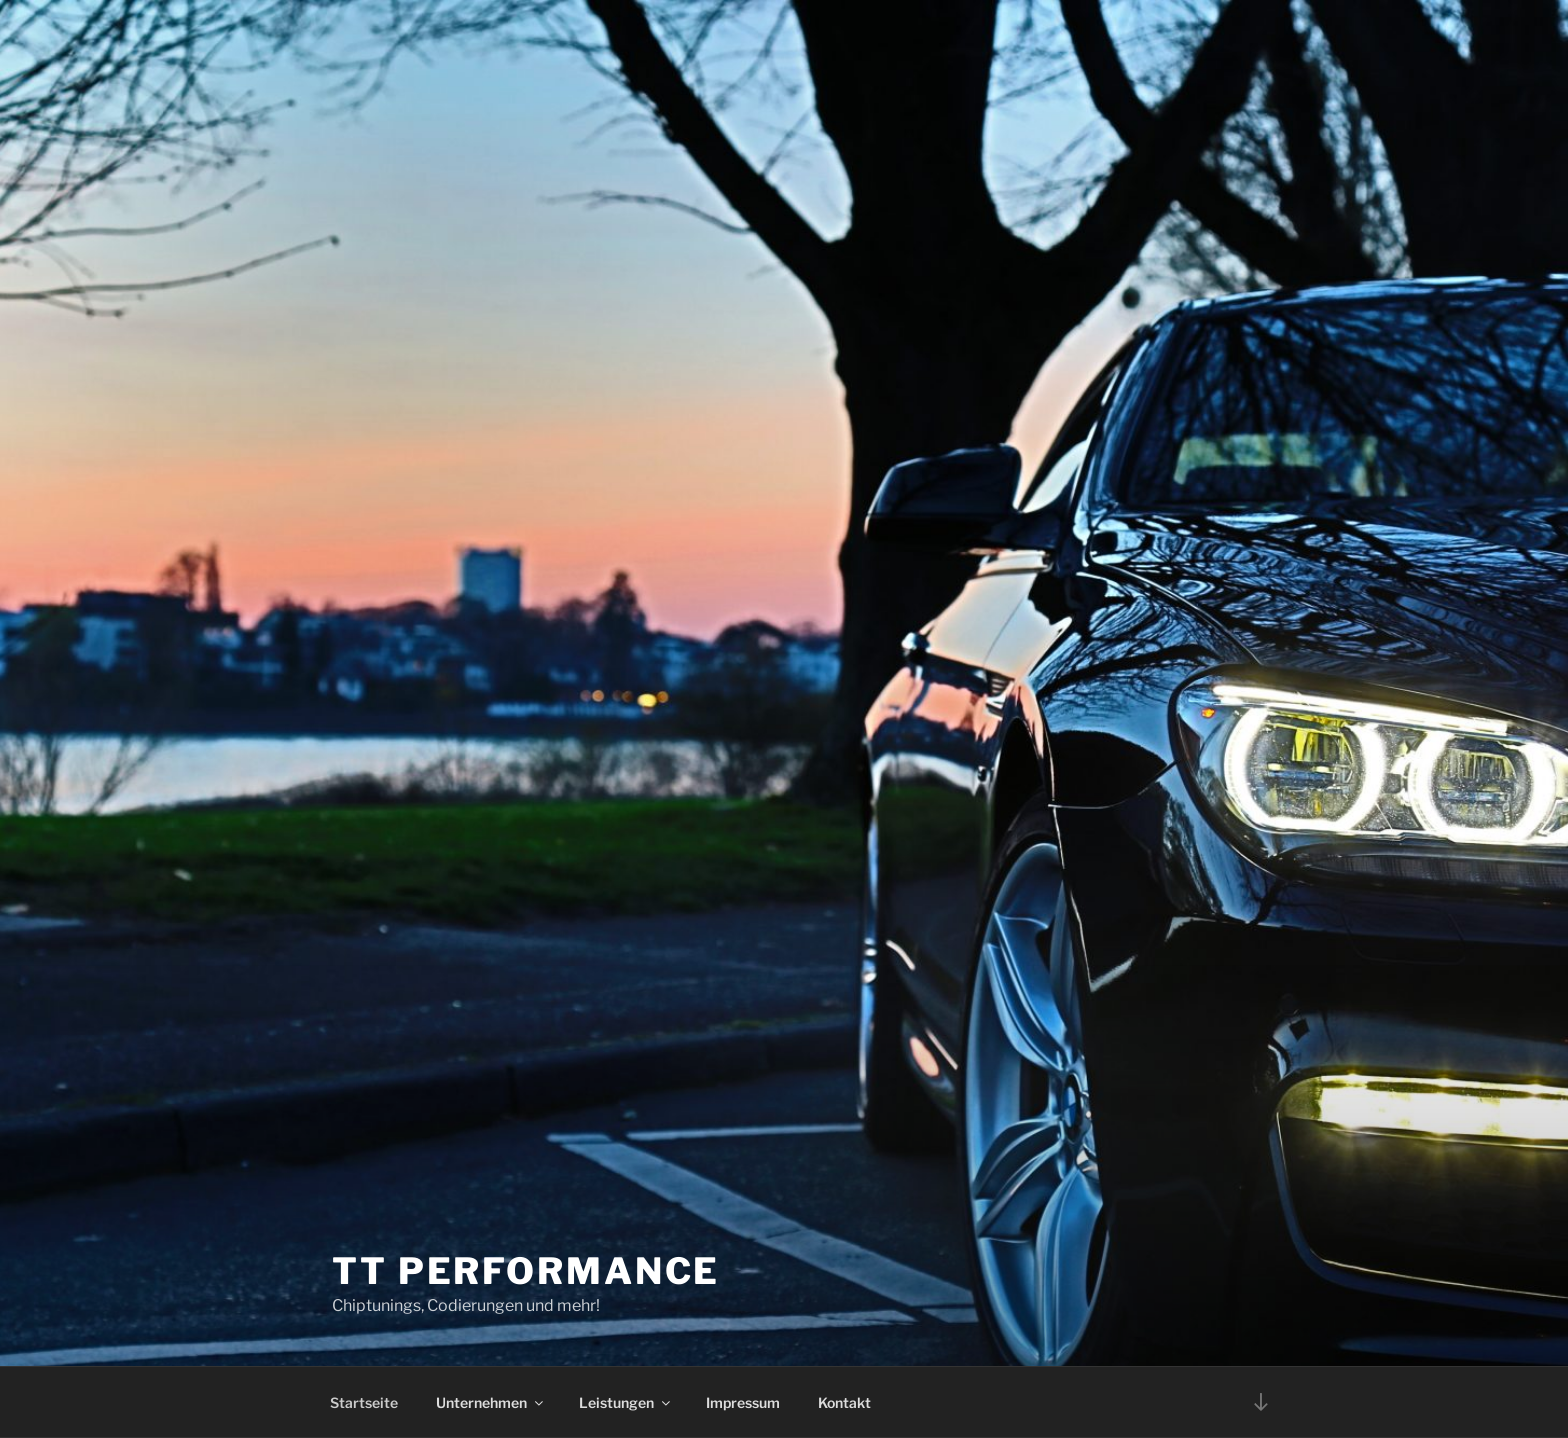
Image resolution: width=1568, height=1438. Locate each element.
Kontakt (844, 1402)
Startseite (364, 1402)
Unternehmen (491, 1402)
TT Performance (526, 1271)
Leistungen (626, 1402)
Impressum (743, 1402)
